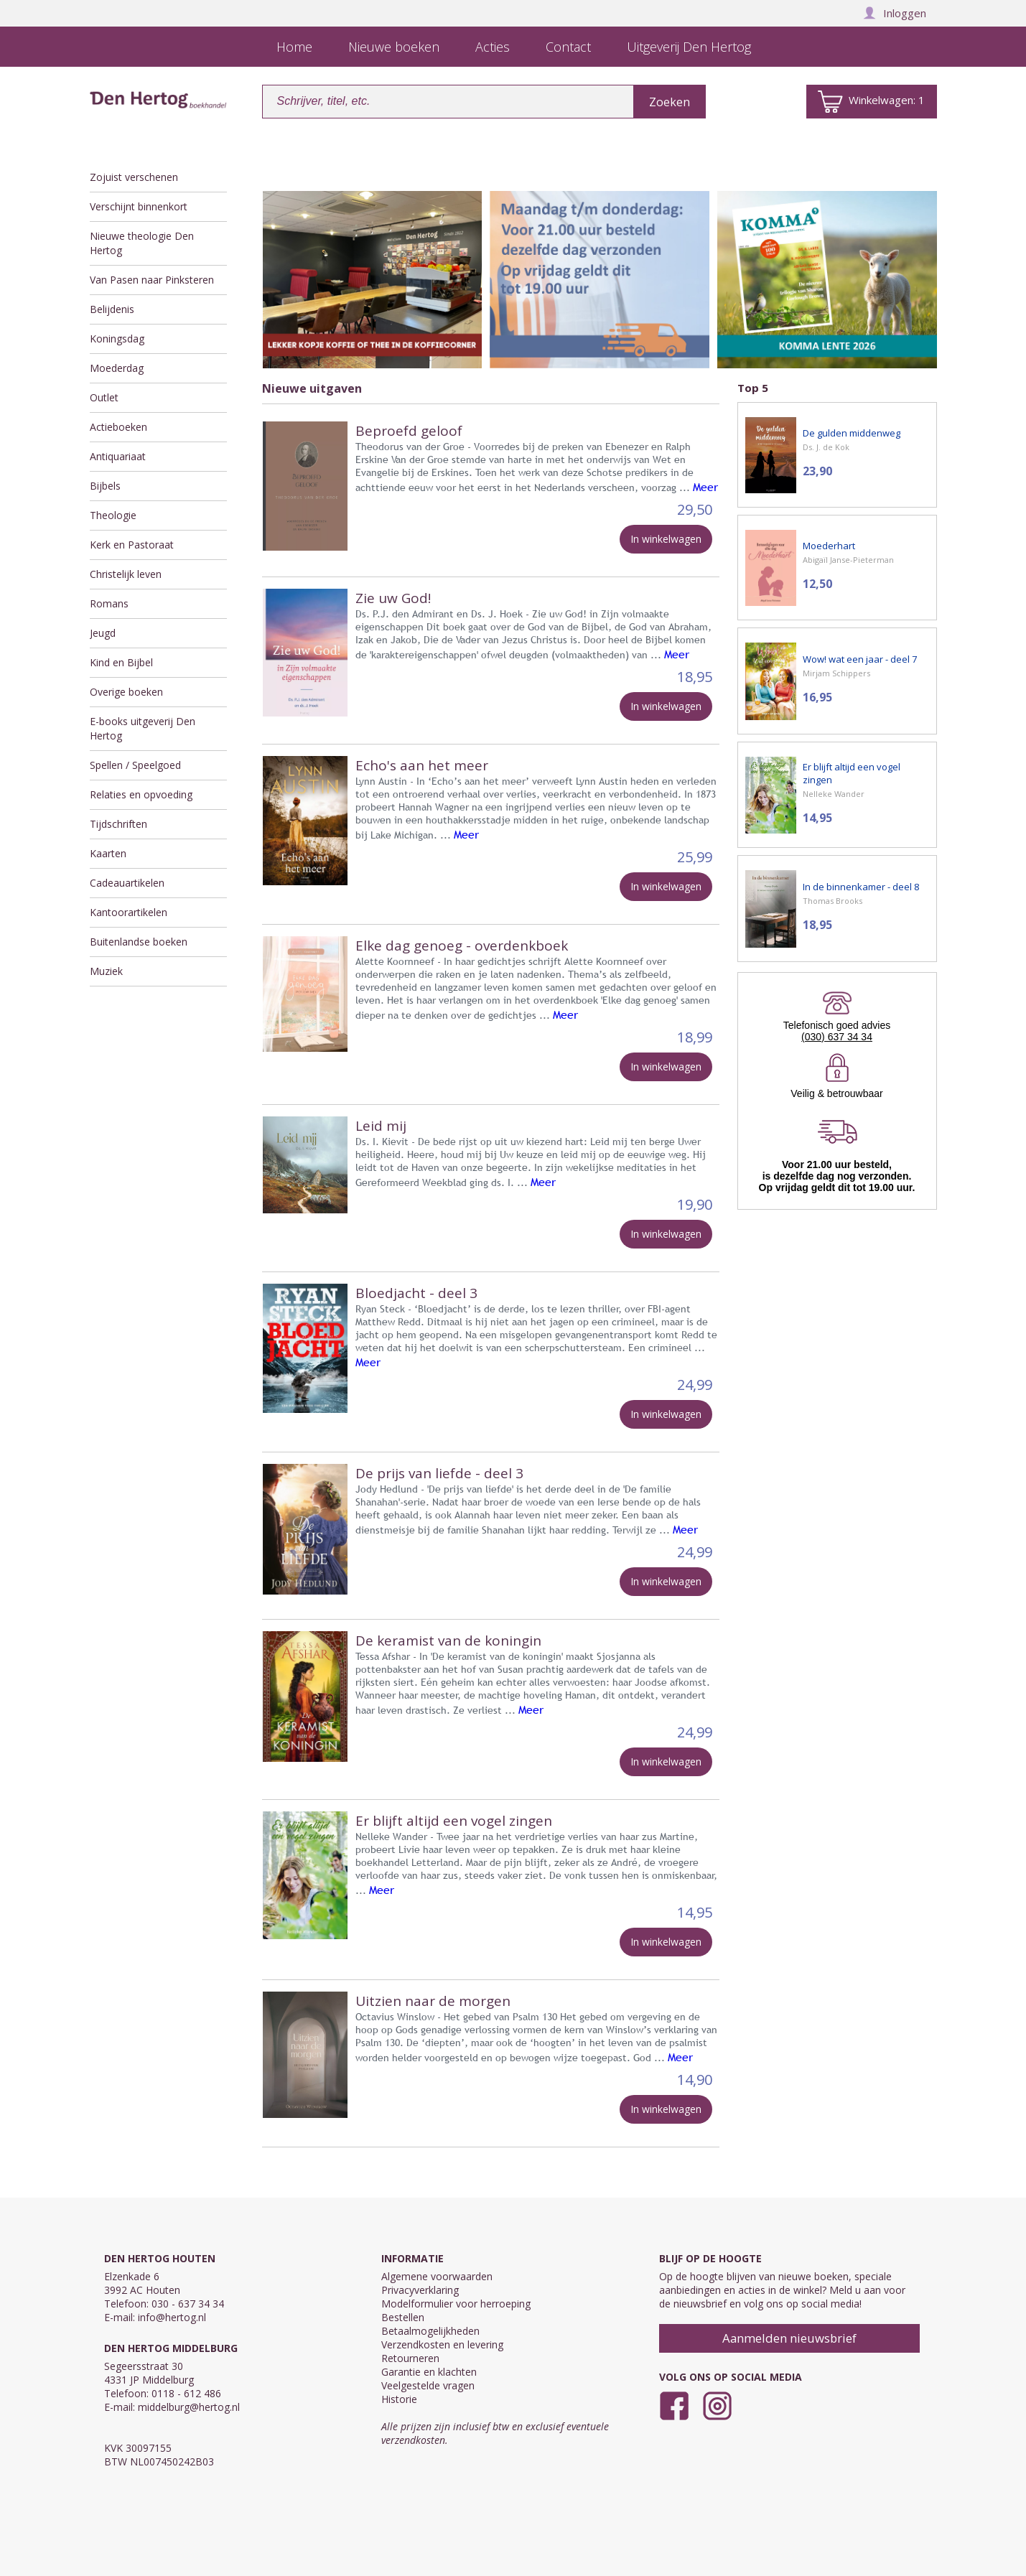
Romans (109, 603)
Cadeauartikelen (127, 883)
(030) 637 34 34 (836, 1036)
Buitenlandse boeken (138, 941)
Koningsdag (117, 338)
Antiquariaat (118, 456)
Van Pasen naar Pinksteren (152, 279)
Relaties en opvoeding (141, 794)
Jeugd (103, 633)
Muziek (106, 971)
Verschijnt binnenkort (138, 206)
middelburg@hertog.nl (189, 2407)
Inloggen (894, 13)
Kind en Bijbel (121, 662)
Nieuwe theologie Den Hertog (142, 243)
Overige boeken (126, 692)
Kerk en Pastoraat (132, 544)
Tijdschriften (118, 824)
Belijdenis (112, 309)
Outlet (104, 397)
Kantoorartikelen (128, 912)
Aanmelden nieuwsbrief (789, 2338)
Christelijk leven (126, 574)
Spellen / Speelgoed (135, 765)
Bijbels (105, 486)
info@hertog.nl (172, 2317)
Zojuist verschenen (134, 177)
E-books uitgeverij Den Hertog (142, 728)
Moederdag (117, 368)
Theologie (113, 515)
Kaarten (108, 853)
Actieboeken (118, 427)
